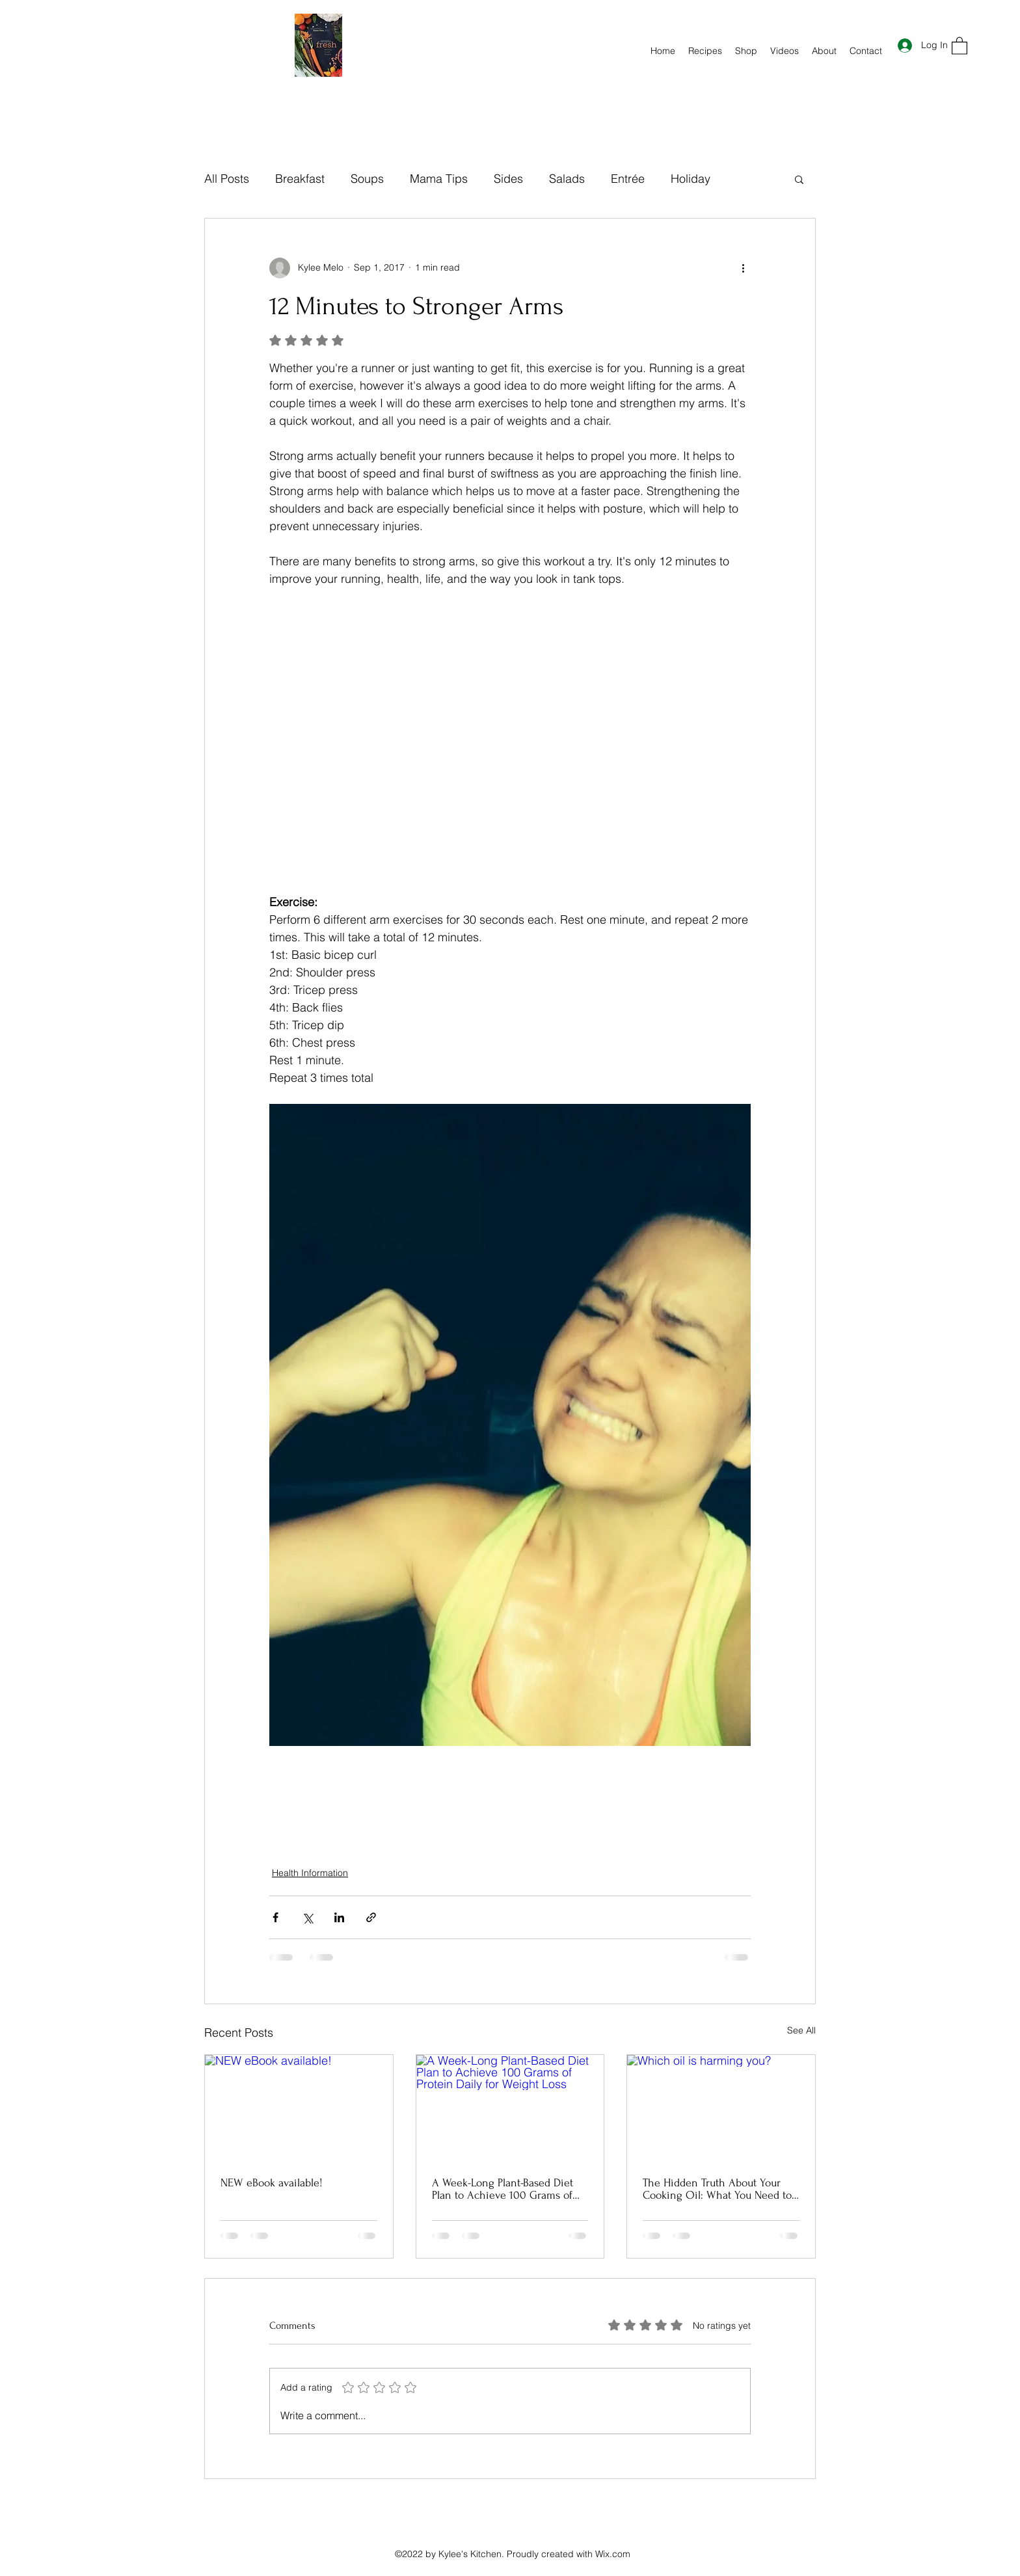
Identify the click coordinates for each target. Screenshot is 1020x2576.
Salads (567, 178)
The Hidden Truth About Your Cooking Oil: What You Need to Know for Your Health (717, 2189)
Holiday (690, 178)
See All (801, 2030)
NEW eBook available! (272, 2183)
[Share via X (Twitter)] (307, 1917)
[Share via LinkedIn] (339, 1917)
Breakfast (300, 178)
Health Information (310, 1873)
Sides (508, 178)
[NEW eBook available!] (299, 2107)
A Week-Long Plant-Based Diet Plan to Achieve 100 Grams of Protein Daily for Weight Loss (502, 2189)
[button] (959, 45)
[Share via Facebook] (275, 1917)
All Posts (226, 178)
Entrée (628, 178)
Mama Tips (439, 178)
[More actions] (743, 268)
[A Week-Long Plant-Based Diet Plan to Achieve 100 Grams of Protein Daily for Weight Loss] (510, 2107)
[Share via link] (371, 1917)
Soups (367, 178)
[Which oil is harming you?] (721, 2107)
